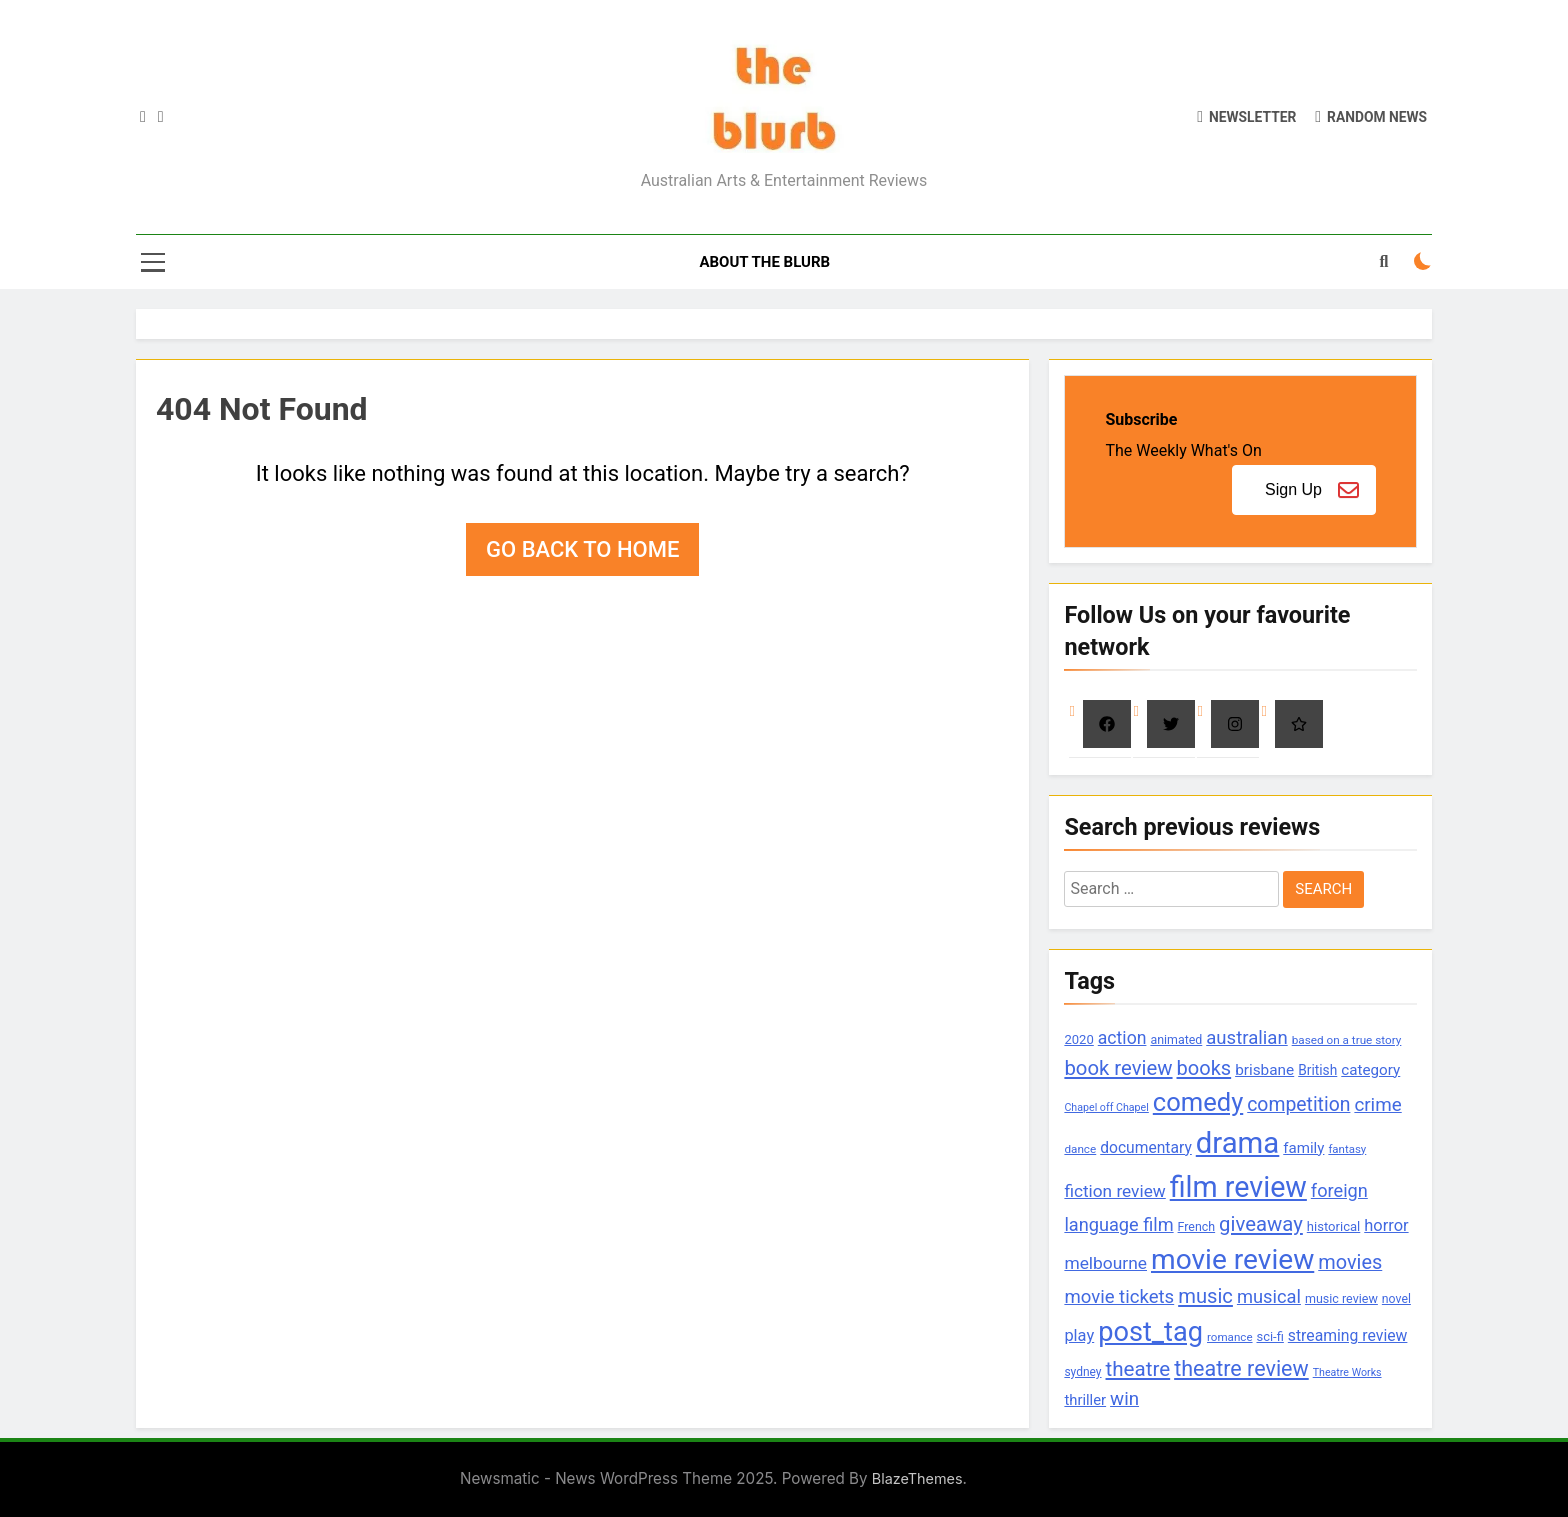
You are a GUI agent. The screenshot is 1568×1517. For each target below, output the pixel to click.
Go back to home (582, 549)
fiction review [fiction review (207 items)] (1114, 1191)
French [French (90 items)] (1197, 1226)
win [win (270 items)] (1124, 1399)
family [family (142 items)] (1303, 1148)
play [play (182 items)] (1079, 1335)
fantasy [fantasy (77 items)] (1347, 1149)
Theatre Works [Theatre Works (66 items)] (1347, 1372)
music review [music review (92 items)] (1341, 1298)
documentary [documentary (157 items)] (1146, 1147)
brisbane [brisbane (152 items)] (1264, 1070)
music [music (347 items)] (1205, 1296)
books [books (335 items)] (1204, 1068)
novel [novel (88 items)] (1396, 1299)
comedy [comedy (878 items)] (1198, 1102)
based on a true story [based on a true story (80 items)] (1347, 1040)
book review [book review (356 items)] (1118, 1068)
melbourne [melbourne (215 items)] (1105, 1263)
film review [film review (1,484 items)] (1238, 1187)
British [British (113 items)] (1317, 1070)
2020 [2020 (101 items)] (1078, 1039)
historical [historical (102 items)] (1334, 1226)
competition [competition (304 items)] (1298, 1104)
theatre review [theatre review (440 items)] (1241, 1368)
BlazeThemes (917, 1478)
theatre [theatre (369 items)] (1138, 1369)
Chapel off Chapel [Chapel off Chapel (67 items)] (1106, 1107)
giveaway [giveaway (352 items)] (1261, 1224)
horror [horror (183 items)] (1386, 1225)
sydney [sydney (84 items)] (1082, 1372)
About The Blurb (764, 262)
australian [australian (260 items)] (1246, 1038)
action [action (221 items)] (1122, 1038)
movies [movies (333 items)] (1350, 1262)
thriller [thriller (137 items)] (1085, 1400)
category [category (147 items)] (1370, 1070)
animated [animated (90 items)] (1176, 1039)
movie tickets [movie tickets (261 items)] (1119, 1297)
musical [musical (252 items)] (1269, 1296)
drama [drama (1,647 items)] (1238, 1143)
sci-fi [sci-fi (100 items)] (1270, 1336)
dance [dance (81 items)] (1080, 1149)
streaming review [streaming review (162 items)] (1348, 1335)
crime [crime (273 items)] (1377, 1105)
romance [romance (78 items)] (1230, 1337)
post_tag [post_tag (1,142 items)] (1150, 1332)
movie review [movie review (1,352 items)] (1232, 1259)
